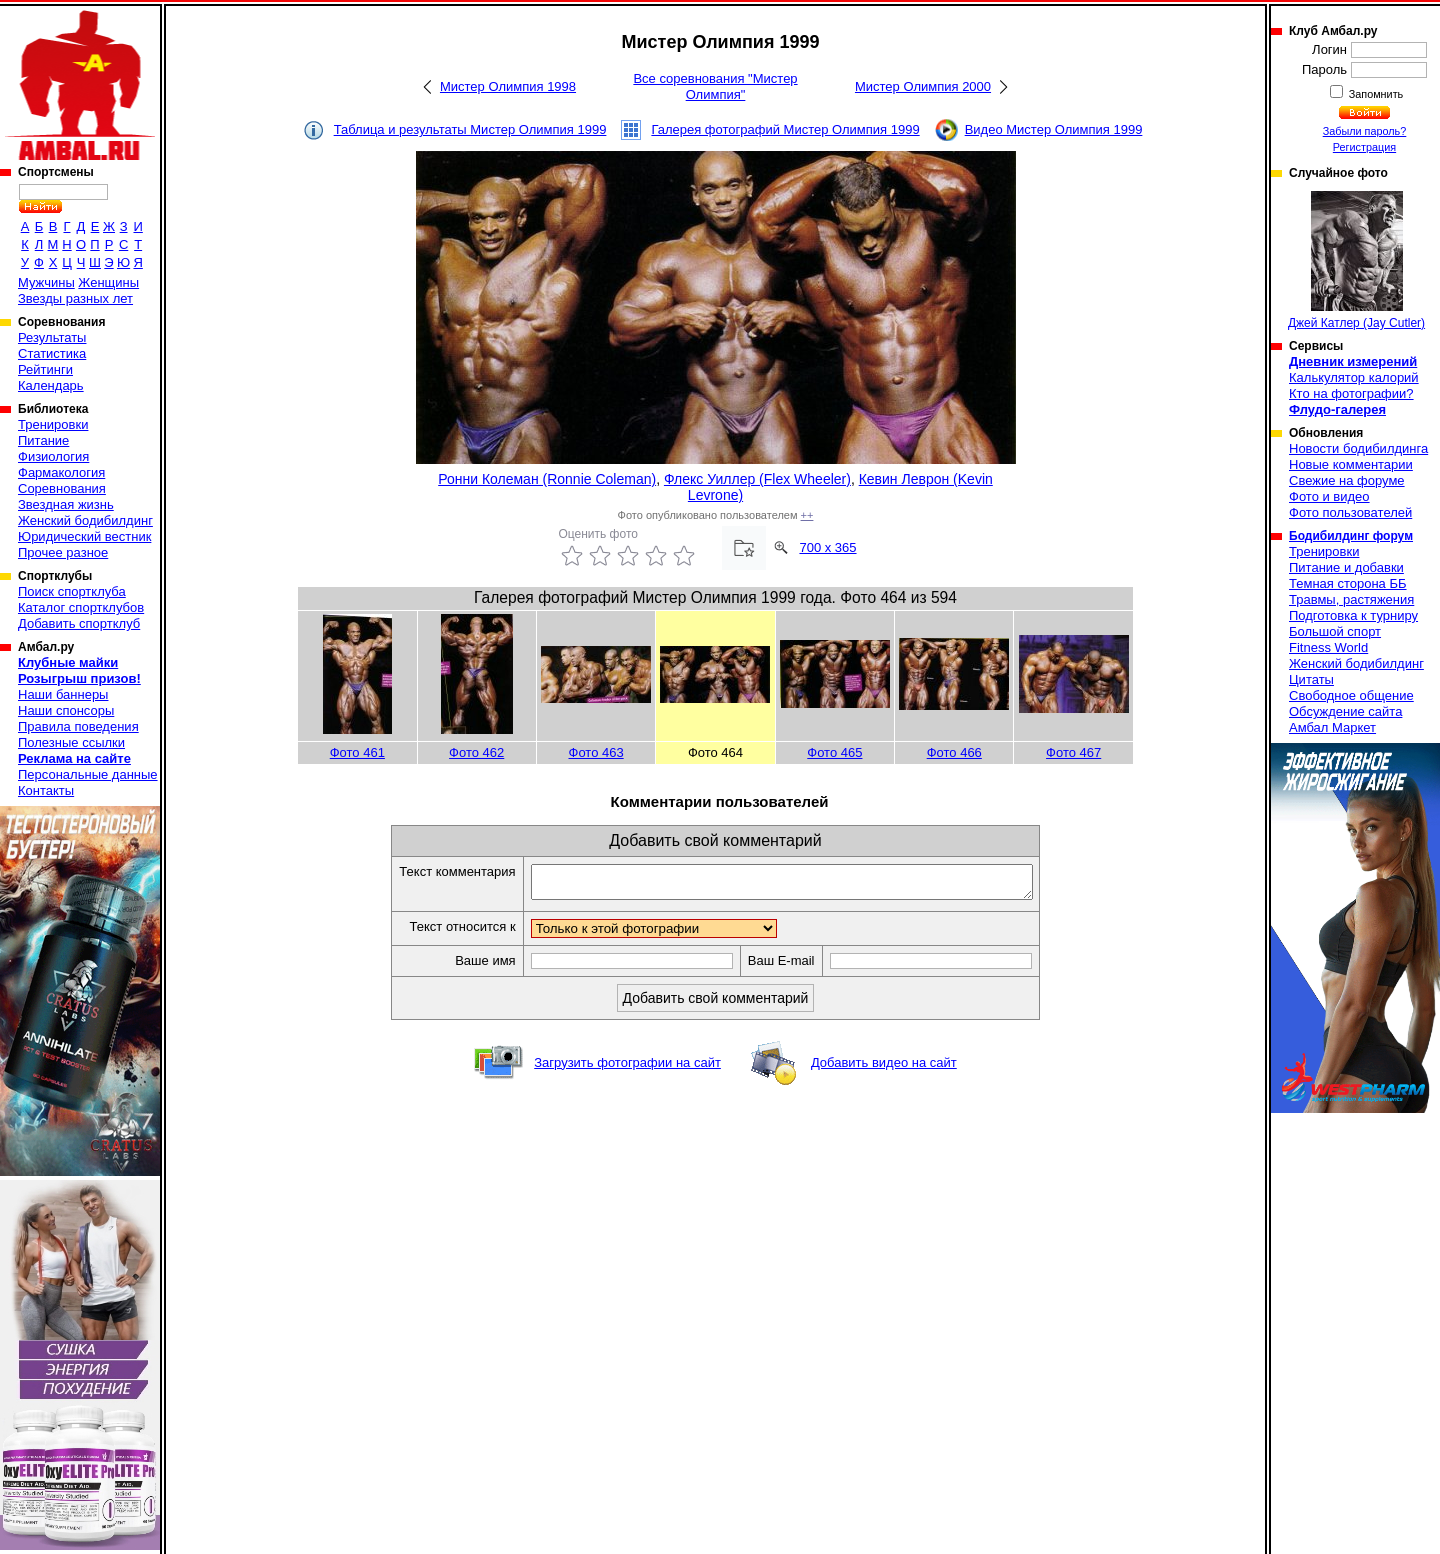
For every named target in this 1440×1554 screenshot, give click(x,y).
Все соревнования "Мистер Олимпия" (715, 86)
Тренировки (53, 424)
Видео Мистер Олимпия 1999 (1054, 129)
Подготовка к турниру (1353, 615)
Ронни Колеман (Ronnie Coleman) (547, 479)
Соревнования (62, 488)
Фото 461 (357, 752)
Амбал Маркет (1332, 727)
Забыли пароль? (1365, 131)
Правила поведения (78, 726)
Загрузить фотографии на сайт (627, 1068)
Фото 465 (834, 752)
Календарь (51, 385)
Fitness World (1328, 647)
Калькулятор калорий (1354, 377)
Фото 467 (1073, 752)
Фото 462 (476, 752)
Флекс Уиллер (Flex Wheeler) (757, 479)
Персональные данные (88, 774)
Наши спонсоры (66, 710)
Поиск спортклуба (72, 591)
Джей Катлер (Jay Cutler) (1356, 260)
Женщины (108, 282)
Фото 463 (596, 752)
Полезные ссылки (71, 742)
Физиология (53, 456)
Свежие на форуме (1347, 480)
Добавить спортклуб (79, 623)
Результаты (52, 337)
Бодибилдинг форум (1351, 536)
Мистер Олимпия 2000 (923, 86)
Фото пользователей (1350, 512)
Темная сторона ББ (1348, 583)
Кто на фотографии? (1351, 393)
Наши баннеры (63, 694)
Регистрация (1364, 147)
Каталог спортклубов (81, 607)
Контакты (46, 790)
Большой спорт (1335, 631)
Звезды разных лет (75, 298)
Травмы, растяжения (1351, 599)
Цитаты (1311, 679)
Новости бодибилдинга (1358, 448)
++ (807, 515)
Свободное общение (1351, 695)
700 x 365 (827, 547)
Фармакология (61, 472)
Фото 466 (954, 752)
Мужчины (46, 282)
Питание (43, 440)
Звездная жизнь (66, 504)
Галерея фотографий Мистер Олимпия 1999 (785, 129)
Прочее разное (63, 552)
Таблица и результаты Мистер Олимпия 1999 (470, 129)
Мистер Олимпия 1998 (508, 86)
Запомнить (1375, 94)
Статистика (52, 353)
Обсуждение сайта (1345, 711)
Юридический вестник (84, 536)
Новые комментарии (1351, 464)
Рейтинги (45, 369)
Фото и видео (1329, 496)
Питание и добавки (1346, 567)
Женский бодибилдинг (85, 520)
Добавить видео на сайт (884, 1068)
